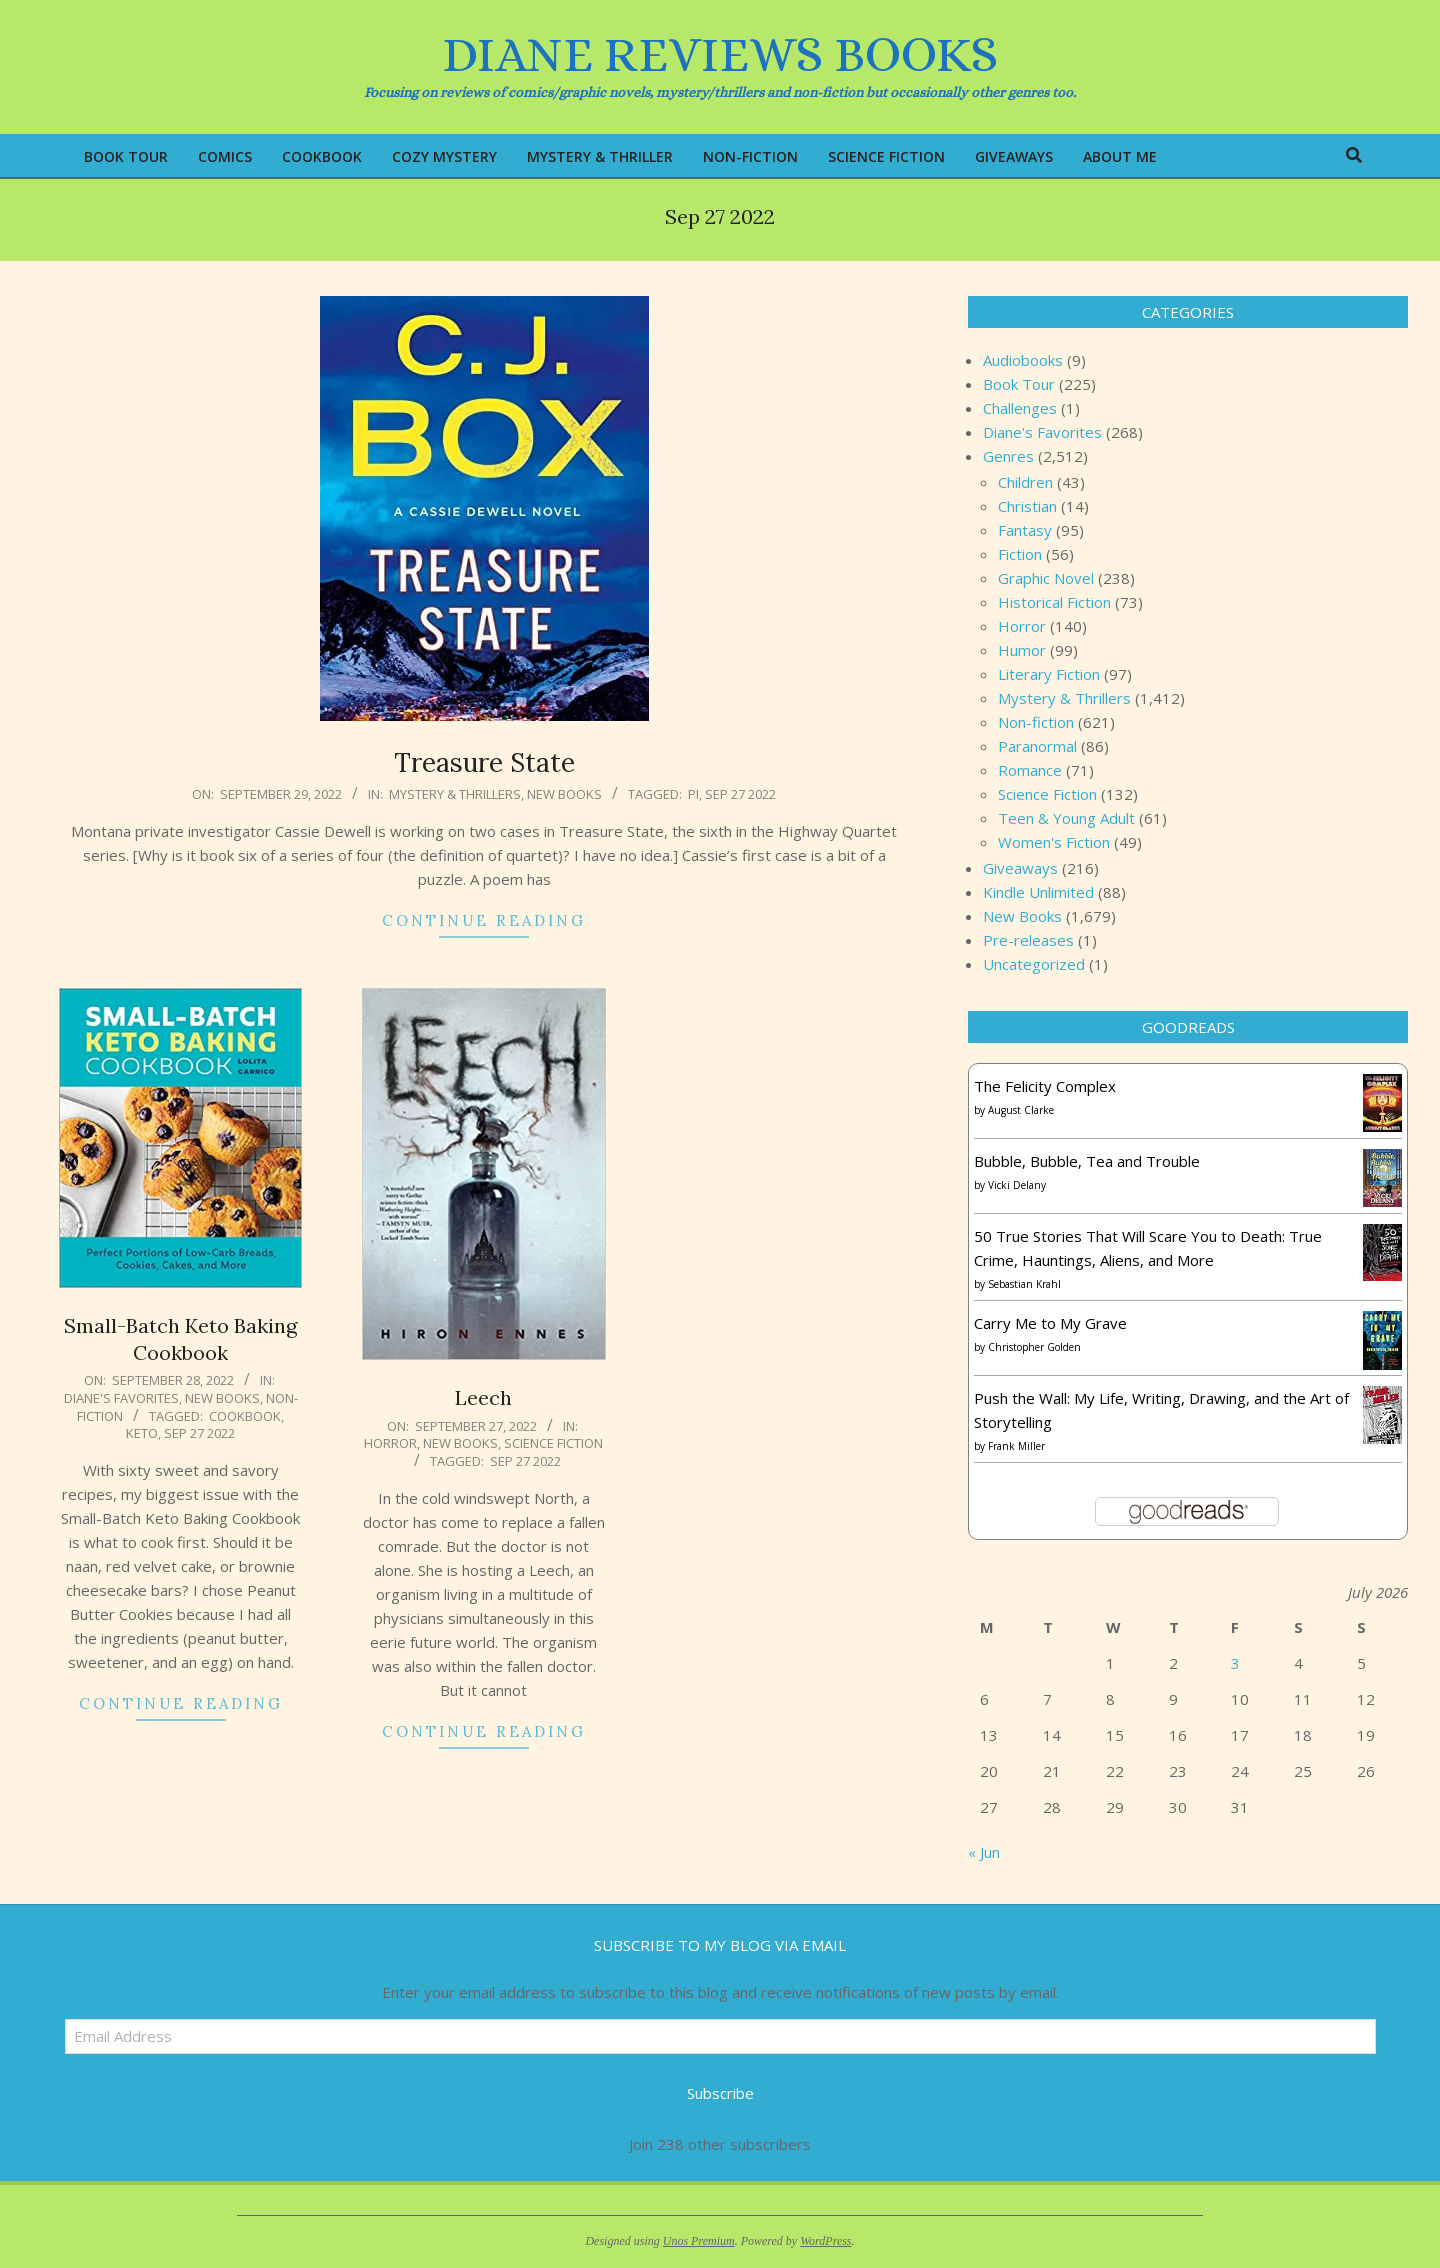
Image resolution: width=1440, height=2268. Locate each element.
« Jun (984, 1852)
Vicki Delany (1017, 1185)
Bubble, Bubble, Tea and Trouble (1087, 1161)
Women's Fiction (1054, 842)
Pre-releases (1028, 940)
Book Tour (1019, 384)
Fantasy (1025, 530)
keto (142, 1433)
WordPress (825, 2241)
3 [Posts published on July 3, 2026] (1235, 1663)
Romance (1030, 770)
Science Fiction (553, 1443)
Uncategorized (1034, 964)
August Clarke (1021, 1110)
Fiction (1020, 554)
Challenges (1020, 408)
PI (693, 794)
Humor (1022, 650)
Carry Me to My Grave (1050, 1323)
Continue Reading (484, 920)
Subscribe (720, 2093)
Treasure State (484, 762)
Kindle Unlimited (1038, 892)
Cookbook (245, 1416)
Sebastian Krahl (1024, 1284)
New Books (564, 794)
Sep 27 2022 (740, 794)
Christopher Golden (1034, 1347)
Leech (483, 1397)
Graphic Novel (1046, 578)
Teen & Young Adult (1066, 818)
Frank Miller (1016, 1446)
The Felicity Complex (1045, 1086)
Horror (390, 1443)
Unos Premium (699, 2241)
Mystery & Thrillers (455, 794)
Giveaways (1020, 868)
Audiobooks (1023, 360)
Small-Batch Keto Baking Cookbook (180, 1339)
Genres (1008, 456)
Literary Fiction (1049, 674)
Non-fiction (1036, 722)
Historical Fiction (1054, 602)
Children (1025, 482)
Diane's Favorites (121, 1398)
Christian (1027, 506)
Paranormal (1037, 746)
